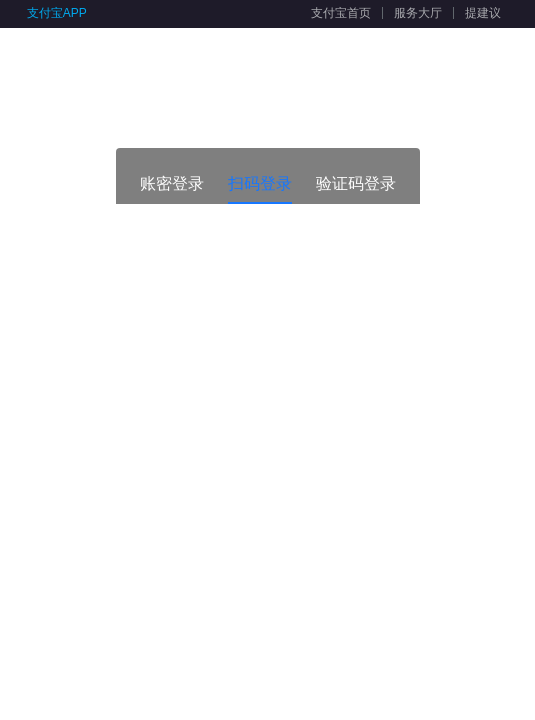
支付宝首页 (341, 13)
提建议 (483, 13)
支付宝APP (57, 13)
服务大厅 (418, 13)
